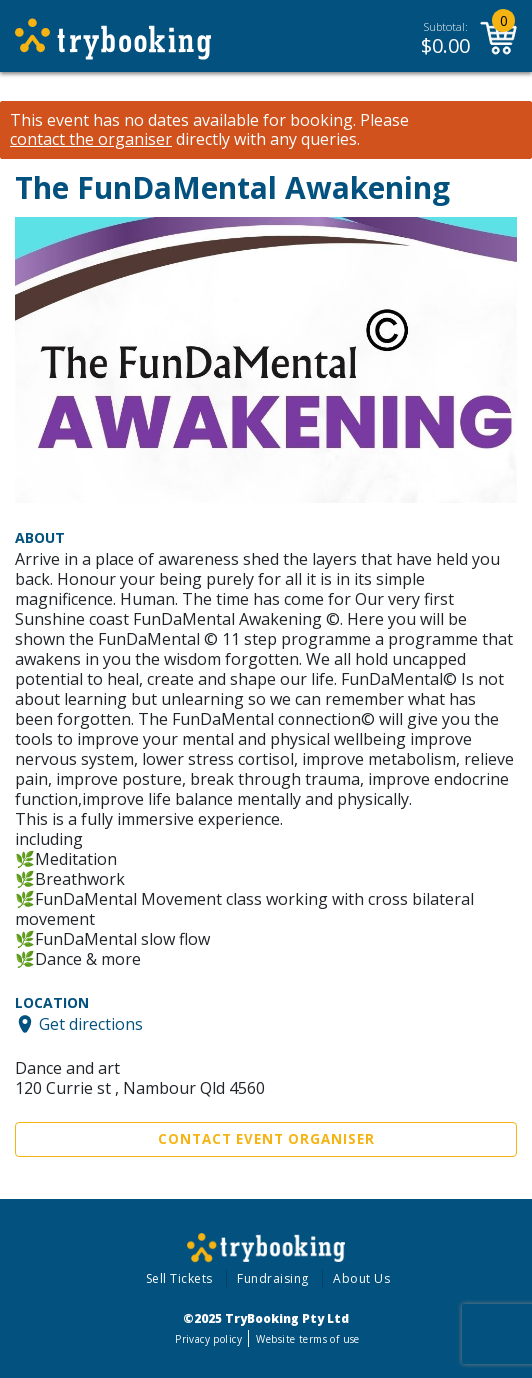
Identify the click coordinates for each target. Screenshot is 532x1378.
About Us (361, 1278)
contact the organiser (91, 139)
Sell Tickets (179, 1278)
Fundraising (273, 1278)
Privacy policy (208, 1339)
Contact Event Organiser (266, 1139)
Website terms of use (307, 1339)
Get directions (91, 1024)
